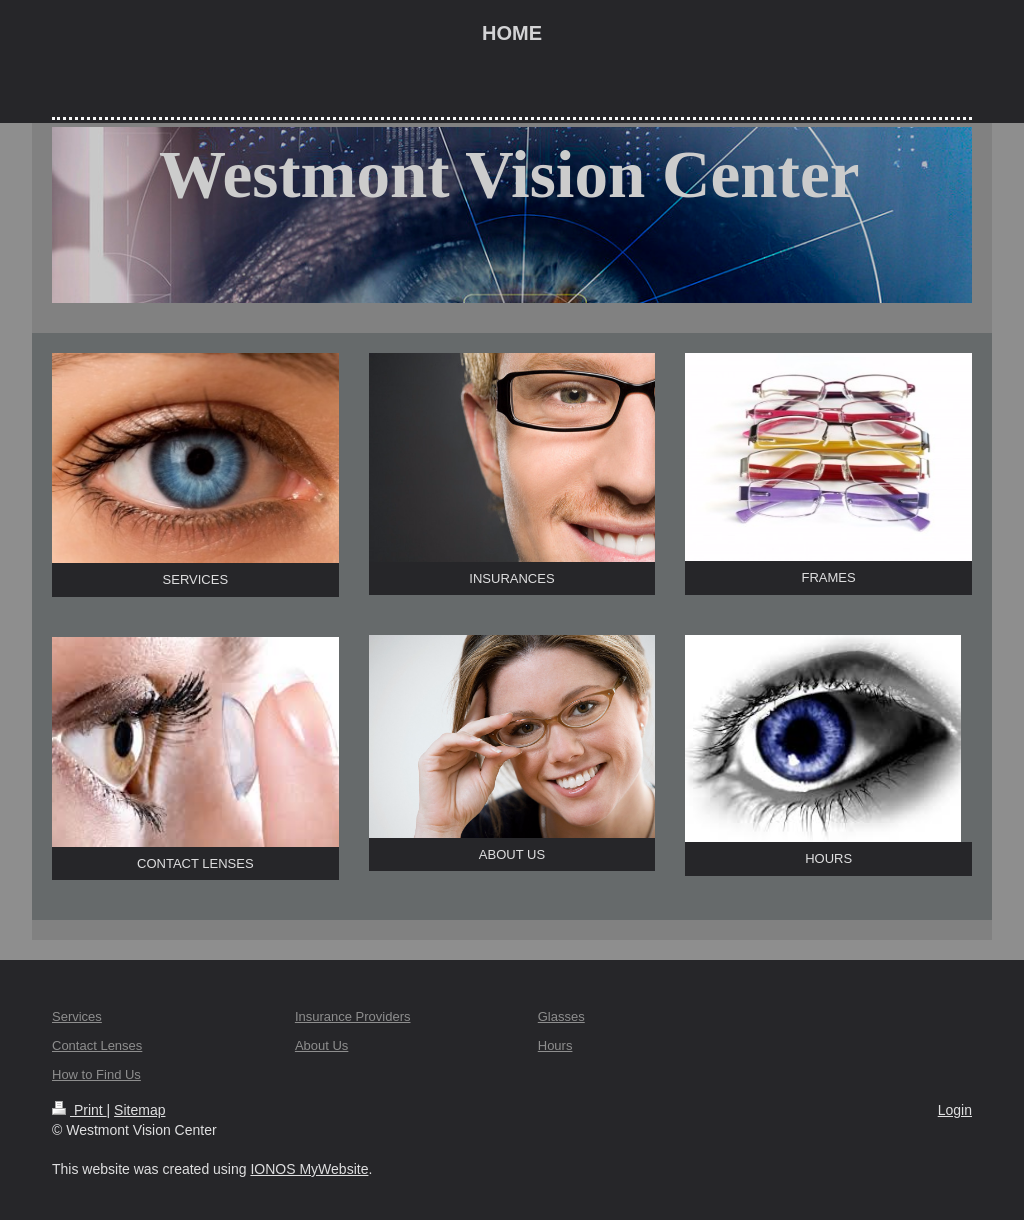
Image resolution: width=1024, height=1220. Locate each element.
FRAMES (829, 577)
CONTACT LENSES (195, 863)
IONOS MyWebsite (309, 1169)
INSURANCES (511, 578)
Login (955, 1110)
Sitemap (139, 1110)
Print (79, 1110)
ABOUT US (512, 854)
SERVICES (196, 579)
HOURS (828, 858)
